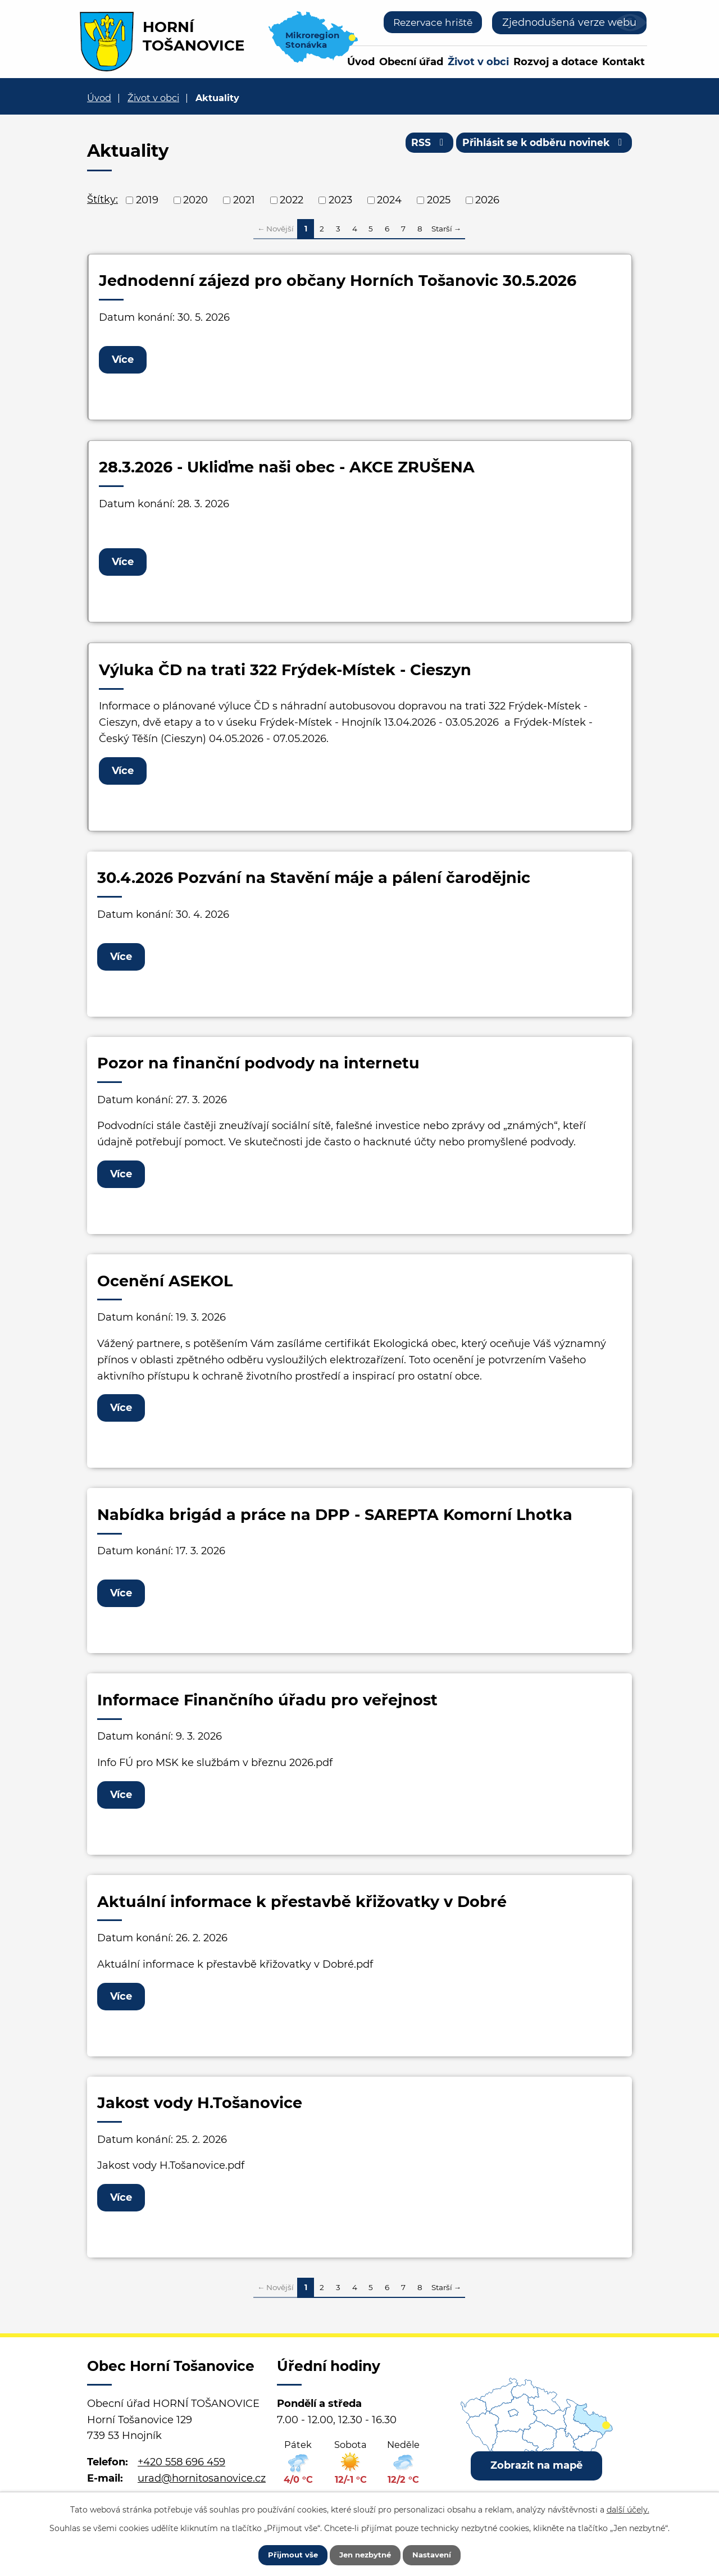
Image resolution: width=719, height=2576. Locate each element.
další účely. (628, 2507)
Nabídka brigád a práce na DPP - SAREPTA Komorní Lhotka (334, 1525)
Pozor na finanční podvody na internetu (258, 1070)
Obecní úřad (411, 62)
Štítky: (102, 199)
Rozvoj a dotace (555, 62)
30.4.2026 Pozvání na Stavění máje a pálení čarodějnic (313, 883)
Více (125, 360)
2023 (340, 200)
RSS (420, 145)
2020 (195, 200)
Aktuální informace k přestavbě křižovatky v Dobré (302, 1915)
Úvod (361, 62)
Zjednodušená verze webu (569, 22)
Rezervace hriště (430, 22)
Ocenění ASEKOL (165, 1290)
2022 (291, 200)
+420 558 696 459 (181, 2480)
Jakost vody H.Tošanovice (199, 2119)
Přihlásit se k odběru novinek (541, 145)
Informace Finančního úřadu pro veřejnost (267, 1712)
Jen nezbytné (364, 2553)
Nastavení (439, 2553)
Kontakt (623, 62)
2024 (389, 200)
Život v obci (478, 62)
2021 (244, 200)
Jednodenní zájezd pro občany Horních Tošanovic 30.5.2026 (337, 280)
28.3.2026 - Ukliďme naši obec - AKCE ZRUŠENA (287, 468)
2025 (438, 200)
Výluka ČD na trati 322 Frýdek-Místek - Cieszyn (285, 673)
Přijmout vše (285, 2553)
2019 (147, 200)
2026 (487, 200)
